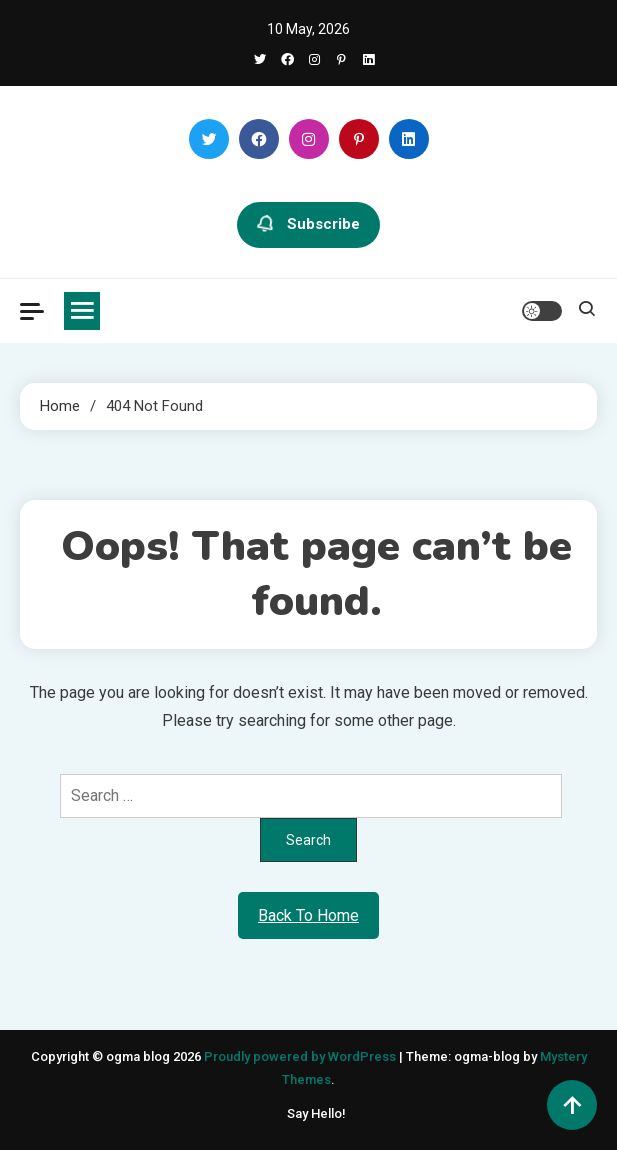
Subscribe (308, 225)
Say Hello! (316, 1113)
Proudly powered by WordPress (301, 1056)
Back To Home (308, 915)
